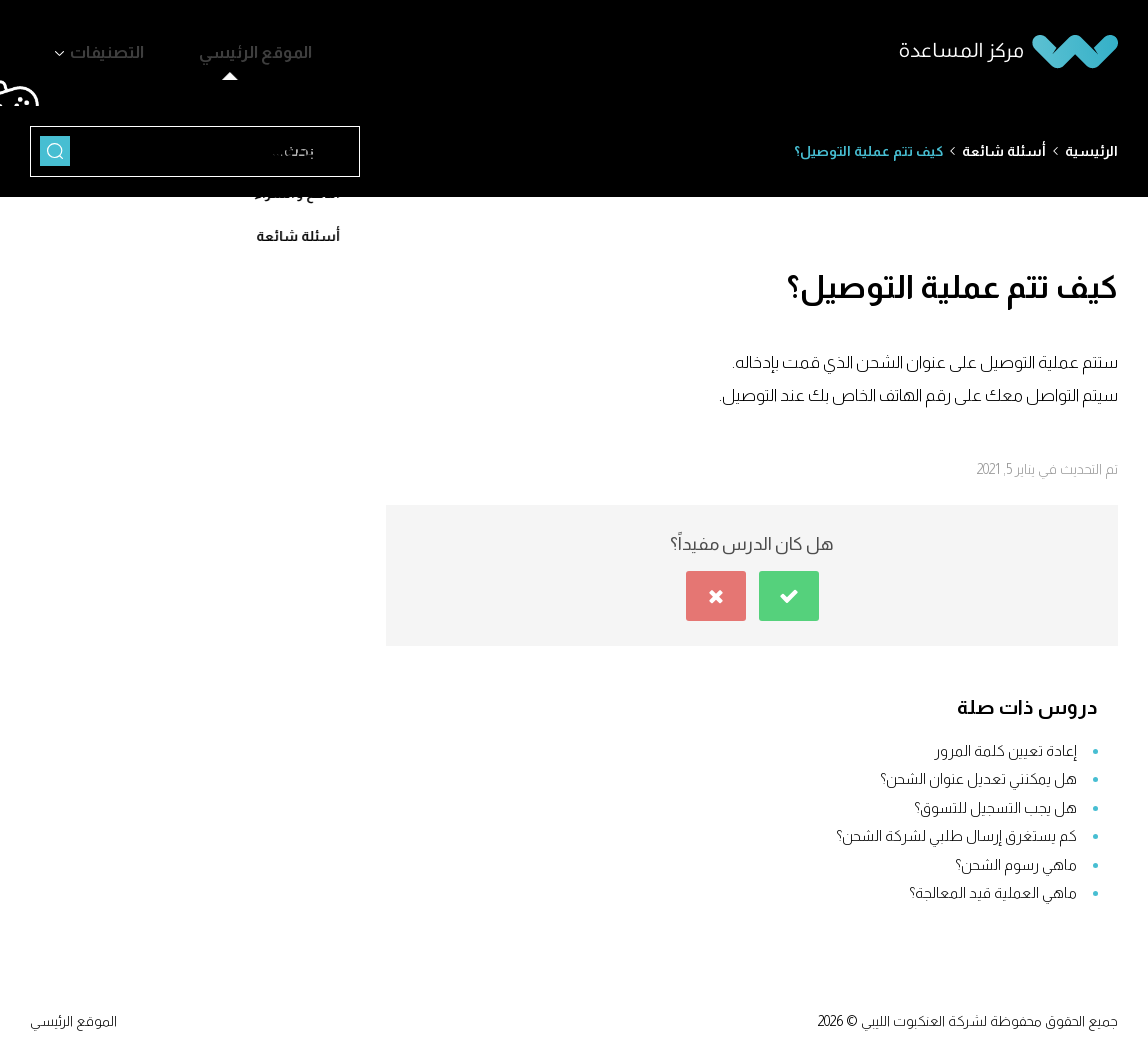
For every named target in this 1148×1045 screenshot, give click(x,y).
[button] (789, 587)
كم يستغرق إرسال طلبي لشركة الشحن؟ (956, 826)
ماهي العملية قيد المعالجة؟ (993, 883)
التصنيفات (92, 48)
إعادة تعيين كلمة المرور (1005, 741)
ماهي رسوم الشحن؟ (1016, 855)
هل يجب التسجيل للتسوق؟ (995, 798)
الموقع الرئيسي (210, 48)
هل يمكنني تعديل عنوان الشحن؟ (978, 769)
